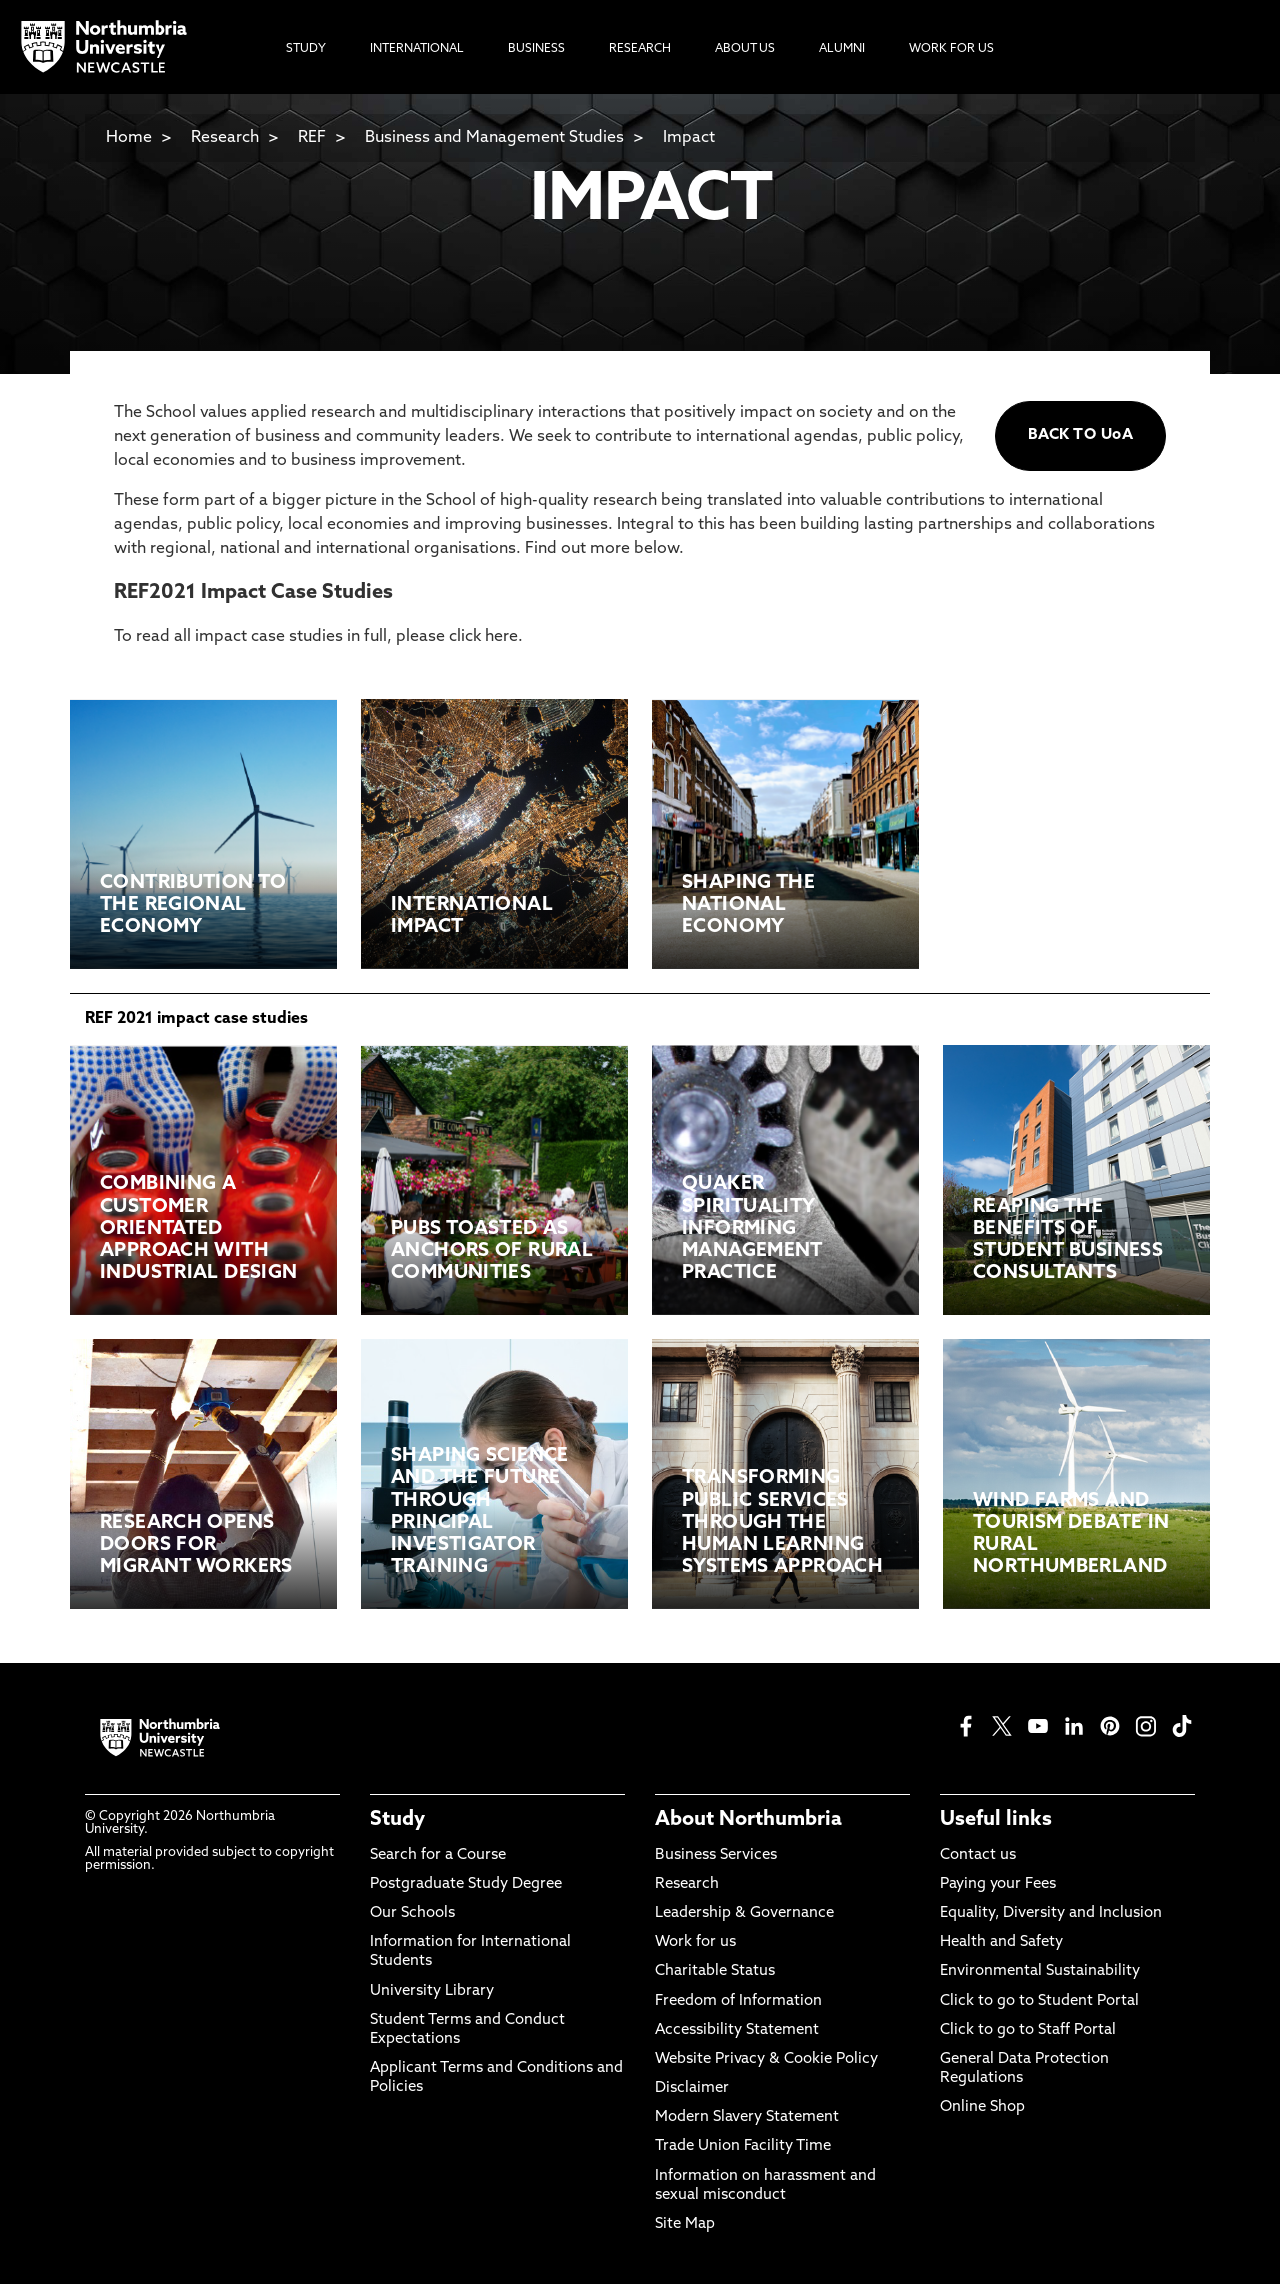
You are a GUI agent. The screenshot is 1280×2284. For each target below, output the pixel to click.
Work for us (695, 1942)
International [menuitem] (417, 49)
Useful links (996, 1820)
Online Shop (982, 2107)
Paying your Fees (998, 1884)
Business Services (716, 1855)
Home (129, 138)
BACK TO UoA (1080, 435)
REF (312, 138)
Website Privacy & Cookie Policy (766, 2059)
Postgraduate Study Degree (466, 1884)
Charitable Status (715, 1971)
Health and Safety (1001, 1942)
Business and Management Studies (494, 138)
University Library (432, 1991)
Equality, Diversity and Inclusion (1051, 1913)
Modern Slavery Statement (747, 2117)
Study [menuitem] (306, 49)
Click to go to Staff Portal (1028, 2030)
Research (225, 138)
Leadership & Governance (744, 1913)
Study (397, 1820)
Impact (689, 138)
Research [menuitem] (640, 49)
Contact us (978, 1855)
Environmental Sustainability (1040, 1971)
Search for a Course (438, 1855)
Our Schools (412, 1913)
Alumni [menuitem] (842, 49)
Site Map (685, 2224)
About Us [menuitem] (745, 49)
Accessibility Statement (737, 2030)
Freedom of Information (738, 2001)
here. (504, 637)
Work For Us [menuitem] (951, 49)
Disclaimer (692, 2088)
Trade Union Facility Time (743, 2146)
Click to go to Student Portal (1039, 2001)
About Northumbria (748, 1820)
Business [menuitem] (536, 49)
